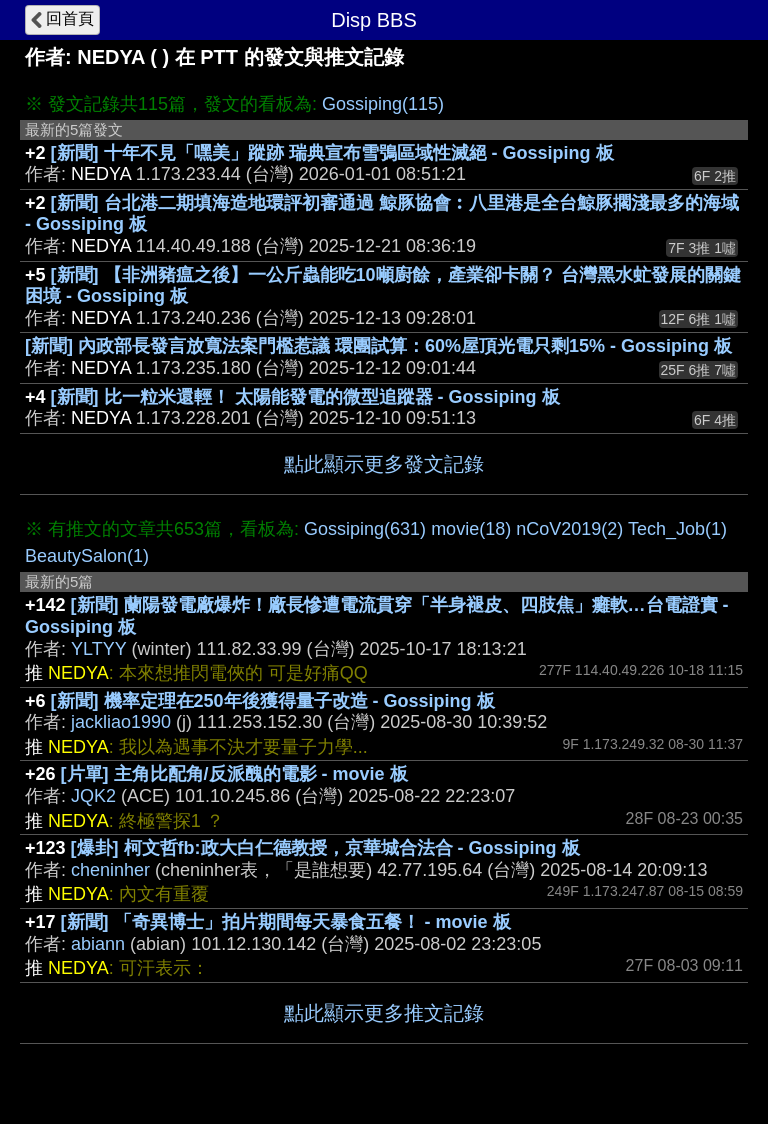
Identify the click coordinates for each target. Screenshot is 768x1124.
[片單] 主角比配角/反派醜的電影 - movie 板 (234, 774)
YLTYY (98, 649)
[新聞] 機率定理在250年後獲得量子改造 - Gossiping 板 (273, 701)
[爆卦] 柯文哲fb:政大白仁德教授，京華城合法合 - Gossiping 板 (325, 848)
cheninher (110, 870)
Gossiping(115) (383, 104)
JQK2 (93, 796)
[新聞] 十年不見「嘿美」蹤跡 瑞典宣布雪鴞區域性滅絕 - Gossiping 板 (332, 153)
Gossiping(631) (365, 529)
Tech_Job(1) (677, 529)
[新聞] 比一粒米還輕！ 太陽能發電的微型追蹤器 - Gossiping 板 (305, 397)
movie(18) (471, 529)
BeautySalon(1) (87, 556)
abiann (98, 944)
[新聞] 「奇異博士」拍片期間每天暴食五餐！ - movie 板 (286, 922)
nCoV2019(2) (569, 529)
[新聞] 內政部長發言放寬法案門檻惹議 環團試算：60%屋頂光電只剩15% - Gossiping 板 (378, 346)
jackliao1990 (121, 722)
